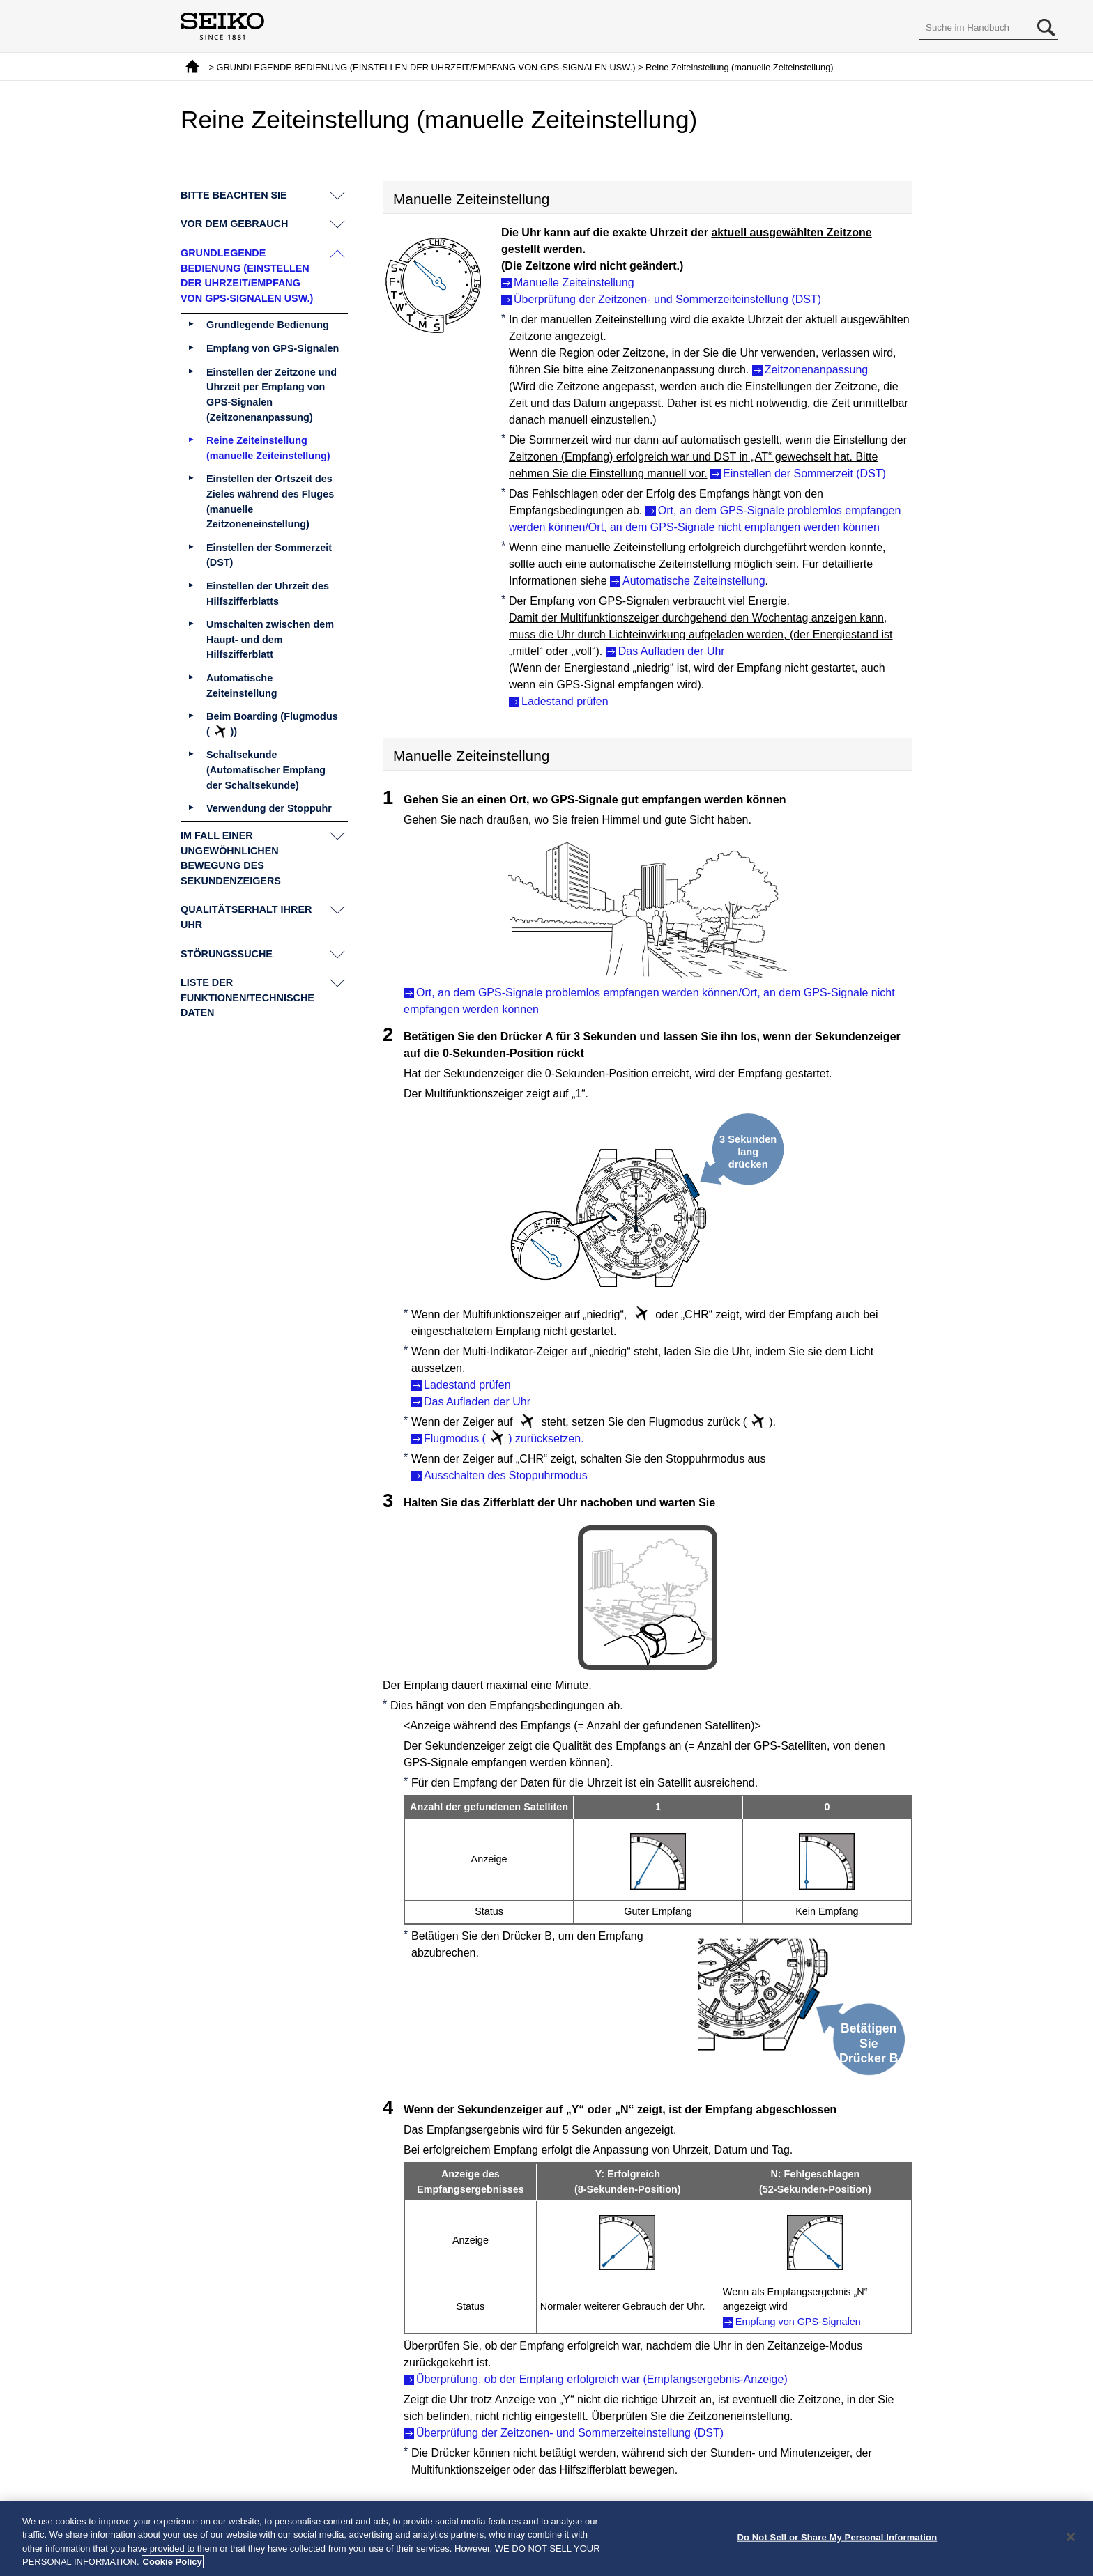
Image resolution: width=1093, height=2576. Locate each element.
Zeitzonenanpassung (817, 370)
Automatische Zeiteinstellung (693, 581)
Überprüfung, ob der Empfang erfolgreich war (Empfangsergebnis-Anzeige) (602, 2379)
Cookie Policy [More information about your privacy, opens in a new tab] (172, 2563)
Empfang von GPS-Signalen (798, 2321)
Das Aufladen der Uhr (671, 651)
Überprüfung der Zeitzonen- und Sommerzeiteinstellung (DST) (667, 299)
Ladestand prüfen (565, 701)
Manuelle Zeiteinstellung (574, 282)
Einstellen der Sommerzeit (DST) (804, 473)
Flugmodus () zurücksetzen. (504, 1438)
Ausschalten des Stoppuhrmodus (506, 1475)
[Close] (1070, 2538)
